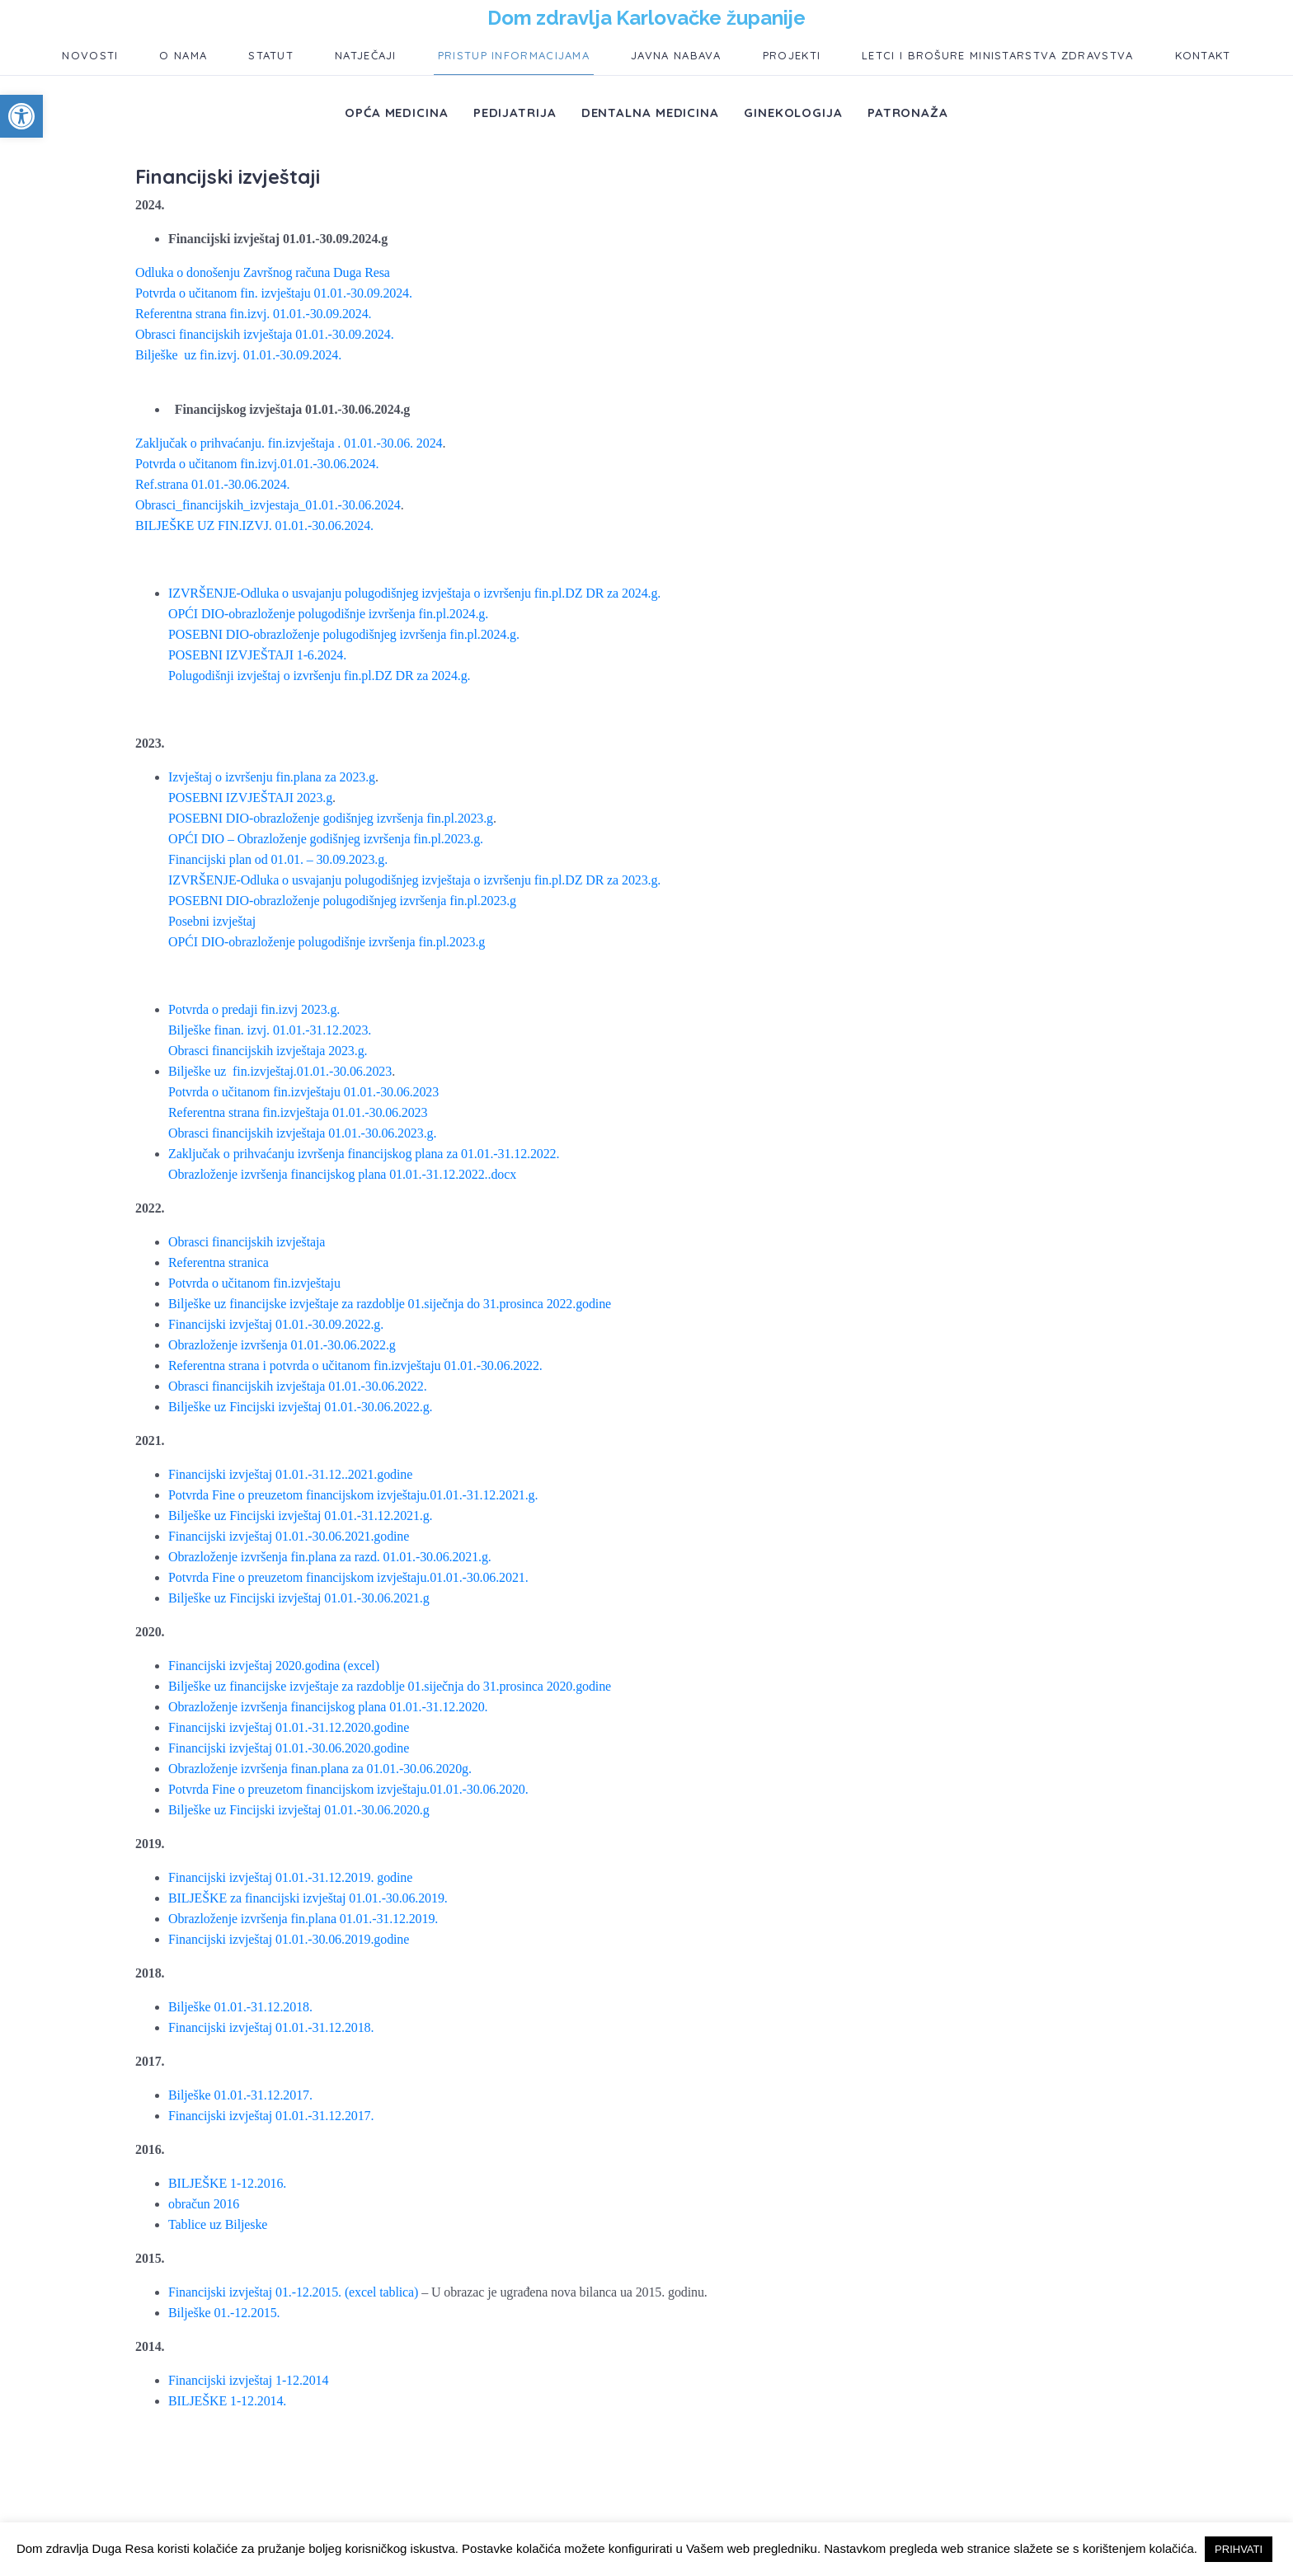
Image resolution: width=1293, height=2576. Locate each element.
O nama (183, 55)
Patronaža (907, 112)
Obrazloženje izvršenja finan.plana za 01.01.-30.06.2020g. (320, 1769)
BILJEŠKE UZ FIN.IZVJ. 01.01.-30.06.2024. (254, 525)
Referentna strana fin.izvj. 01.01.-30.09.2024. (253, 314)
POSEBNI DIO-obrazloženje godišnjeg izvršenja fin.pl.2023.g (330, 818)
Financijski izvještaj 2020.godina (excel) (273, 1666)
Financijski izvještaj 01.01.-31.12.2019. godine (290, 1877)
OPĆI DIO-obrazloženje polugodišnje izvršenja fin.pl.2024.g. (328, 614)
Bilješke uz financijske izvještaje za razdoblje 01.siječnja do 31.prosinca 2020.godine (389, 1686)
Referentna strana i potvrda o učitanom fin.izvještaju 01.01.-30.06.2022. (355, 1365)
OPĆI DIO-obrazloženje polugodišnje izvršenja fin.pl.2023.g (326, 942)
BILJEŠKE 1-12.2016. (227, 2183)
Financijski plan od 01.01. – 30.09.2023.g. (278, 859)
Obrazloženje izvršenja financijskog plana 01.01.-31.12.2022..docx (342, 1174)
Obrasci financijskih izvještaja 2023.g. (267, 1051)
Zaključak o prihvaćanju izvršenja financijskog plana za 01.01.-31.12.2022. (363, 1154)
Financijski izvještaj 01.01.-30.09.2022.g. (275, 1324)
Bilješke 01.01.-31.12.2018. (240, 2007)
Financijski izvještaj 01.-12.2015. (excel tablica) (293, 2292)
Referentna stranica (218, 1262)
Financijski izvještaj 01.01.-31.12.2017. (271, 2116)
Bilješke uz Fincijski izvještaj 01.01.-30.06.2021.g (299, 1598)
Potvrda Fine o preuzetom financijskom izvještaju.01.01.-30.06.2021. (348, 1577)
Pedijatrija (515, 112)
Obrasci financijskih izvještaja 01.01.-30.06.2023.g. (302, 1133)
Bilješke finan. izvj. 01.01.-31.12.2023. (269, 1030)
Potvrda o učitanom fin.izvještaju (254, 1283)
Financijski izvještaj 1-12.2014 (248, 2380)
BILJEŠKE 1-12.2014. (227, 2401)
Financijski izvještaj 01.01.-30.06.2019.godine (288, 1939)
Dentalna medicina (650, 112)
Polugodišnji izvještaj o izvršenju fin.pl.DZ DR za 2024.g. (319, 676)
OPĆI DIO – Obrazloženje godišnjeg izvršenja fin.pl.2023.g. (325, 839)
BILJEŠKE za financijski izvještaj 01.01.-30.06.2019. (308, 1898)
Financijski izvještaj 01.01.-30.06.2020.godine (288, 1748)
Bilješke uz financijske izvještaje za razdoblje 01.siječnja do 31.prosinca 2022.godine (389, 1304)
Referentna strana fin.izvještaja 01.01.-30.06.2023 (297, 1112)
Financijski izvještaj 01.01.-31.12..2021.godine (290, 1474)
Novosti (90, 55)
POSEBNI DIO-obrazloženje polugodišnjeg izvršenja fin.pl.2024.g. (344, 634)
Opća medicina (397, 112)
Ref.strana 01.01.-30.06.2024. (212, 484)
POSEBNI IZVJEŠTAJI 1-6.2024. (257, 655)
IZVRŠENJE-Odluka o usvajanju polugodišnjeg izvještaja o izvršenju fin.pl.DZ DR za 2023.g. (414, 880)
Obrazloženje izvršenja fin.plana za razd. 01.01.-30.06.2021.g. (329, 1557)
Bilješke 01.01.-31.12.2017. (240, 2095)
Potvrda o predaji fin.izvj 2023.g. (254, 1009)
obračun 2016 (203, 2204)
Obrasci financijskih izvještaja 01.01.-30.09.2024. (264, 334)
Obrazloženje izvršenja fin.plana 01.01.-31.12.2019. (303, 1919)
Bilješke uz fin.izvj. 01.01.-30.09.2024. (238, 355)
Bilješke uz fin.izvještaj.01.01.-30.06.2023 (280, 1071)
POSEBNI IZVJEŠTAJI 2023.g (250, 798)
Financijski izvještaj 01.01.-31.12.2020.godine (288, 1727)
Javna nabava (676, 55)
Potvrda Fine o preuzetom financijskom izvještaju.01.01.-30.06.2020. (348, 1789)
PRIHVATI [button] (1238, 2549)
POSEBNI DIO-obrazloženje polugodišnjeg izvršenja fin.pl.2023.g (342, 901)
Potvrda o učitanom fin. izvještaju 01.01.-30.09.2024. (273, 293)
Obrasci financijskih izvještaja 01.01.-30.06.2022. (297, 1386)
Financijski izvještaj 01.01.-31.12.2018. (271, 2027)
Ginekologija (793, 112)
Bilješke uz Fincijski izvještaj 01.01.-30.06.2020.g (299, 1810)
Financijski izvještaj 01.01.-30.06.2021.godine (288, 1536)
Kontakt (1203, 55)
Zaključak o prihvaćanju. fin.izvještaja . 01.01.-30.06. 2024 (288, 443)
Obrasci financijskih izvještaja (246, 1242)
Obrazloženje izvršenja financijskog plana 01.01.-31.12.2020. (328, 1707)
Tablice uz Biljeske (217, 2224)
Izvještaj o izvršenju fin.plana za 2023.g (271, 777)
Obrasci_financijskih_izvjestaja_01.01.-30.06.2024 (268, 505)
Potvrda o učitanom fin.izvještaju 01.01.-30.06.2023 (303, 1092)
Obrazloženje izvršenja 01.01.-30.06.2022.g (282, 1345)
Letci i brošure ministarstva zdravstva (997, 55)
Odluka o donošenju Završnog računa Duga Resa (262, 272)
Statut (271, 55)
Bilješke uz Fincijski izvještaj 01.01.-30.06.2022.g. (300, 1407)
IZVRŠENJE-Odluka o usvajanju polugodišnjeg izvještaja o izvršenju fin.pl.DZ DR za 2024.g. (414, 593)
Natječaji (366, 55)
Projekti (791, 55)
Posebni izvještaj (212, 921)
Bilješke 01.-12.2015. (224, 2313)
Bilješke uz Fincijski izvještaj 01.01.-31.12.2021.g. (300, 1516)
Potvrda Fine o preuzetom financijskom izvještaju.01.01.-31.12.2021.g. (353, 1495)
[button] (21, 116)
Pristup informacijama (514, 55)
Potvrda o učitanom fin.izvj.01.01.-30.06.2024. (256, 464)
